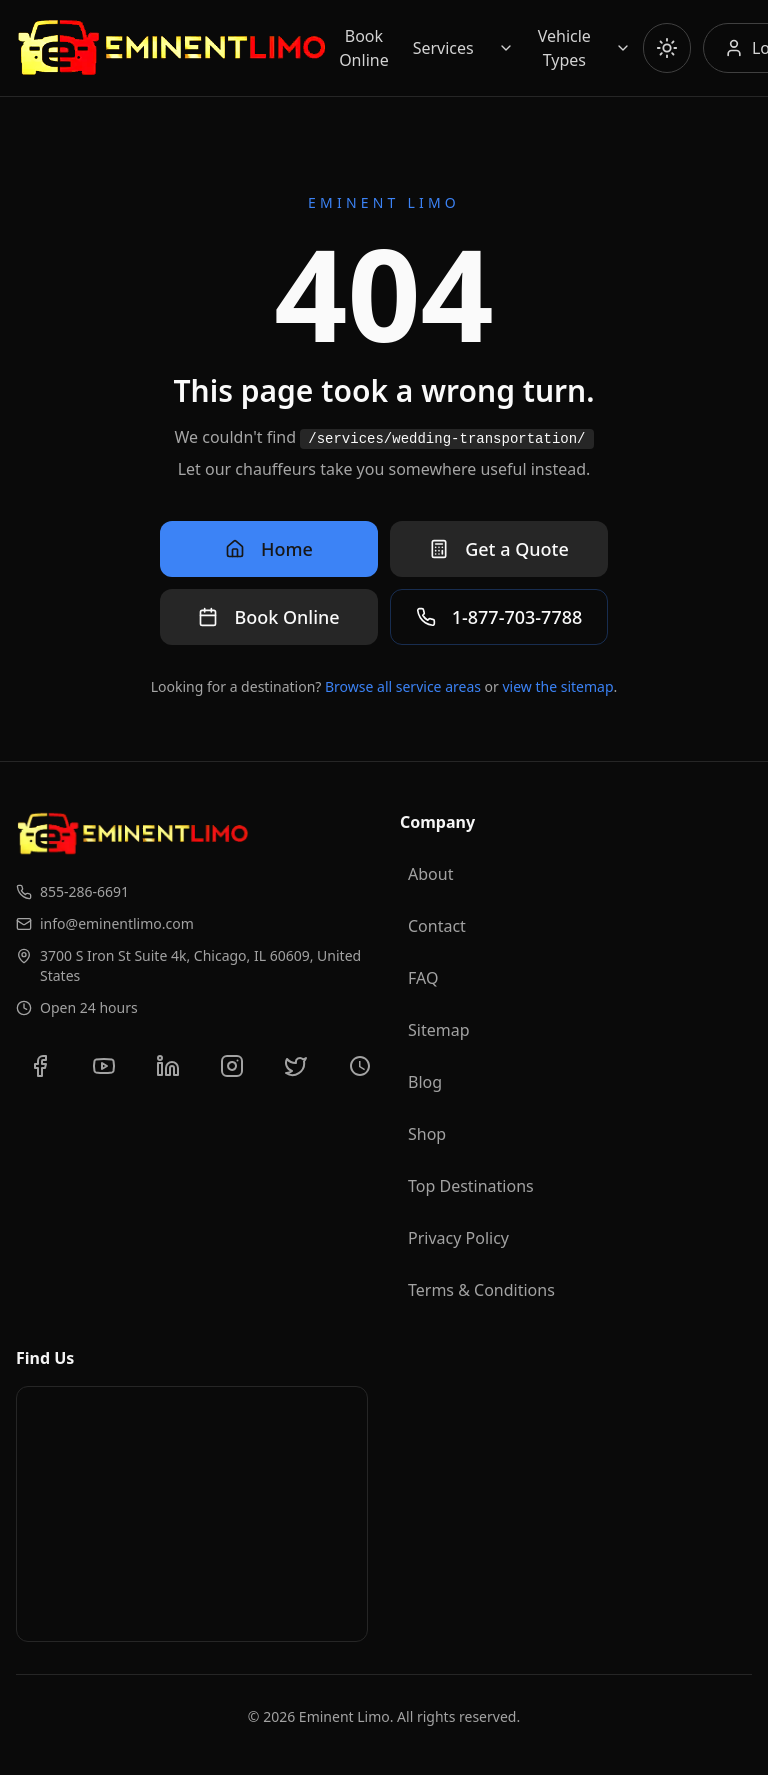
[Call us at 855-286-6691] (192, 892)
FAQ (423, 978)
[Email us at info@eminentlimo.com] (192, 924)
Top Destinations (471, 1186)
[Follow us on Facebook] (40, 1066)
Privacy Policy (458, 1238)
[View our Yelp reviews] (360, 1066)
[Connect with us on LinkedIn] (168, 1066)
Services (443, 48)
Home (269, 549)
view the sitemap (558, 686)
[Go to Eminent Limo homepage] (171, 48)
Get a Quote (499, 549)
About (430, 874)
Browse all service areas (403, 686)
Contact (437, 926)
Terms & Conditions (481, 1290)
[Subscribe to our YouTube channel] (104, 1066)
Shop (427, 1134)
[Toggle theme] (667, 48)
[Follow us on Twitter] (296, 1066)
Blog (425, 1082)
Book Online (364, 48)
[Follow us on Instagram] (232, 1066)
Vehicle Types (564, 48)
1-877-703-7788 (499, 617)
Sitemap (439, 1030)
